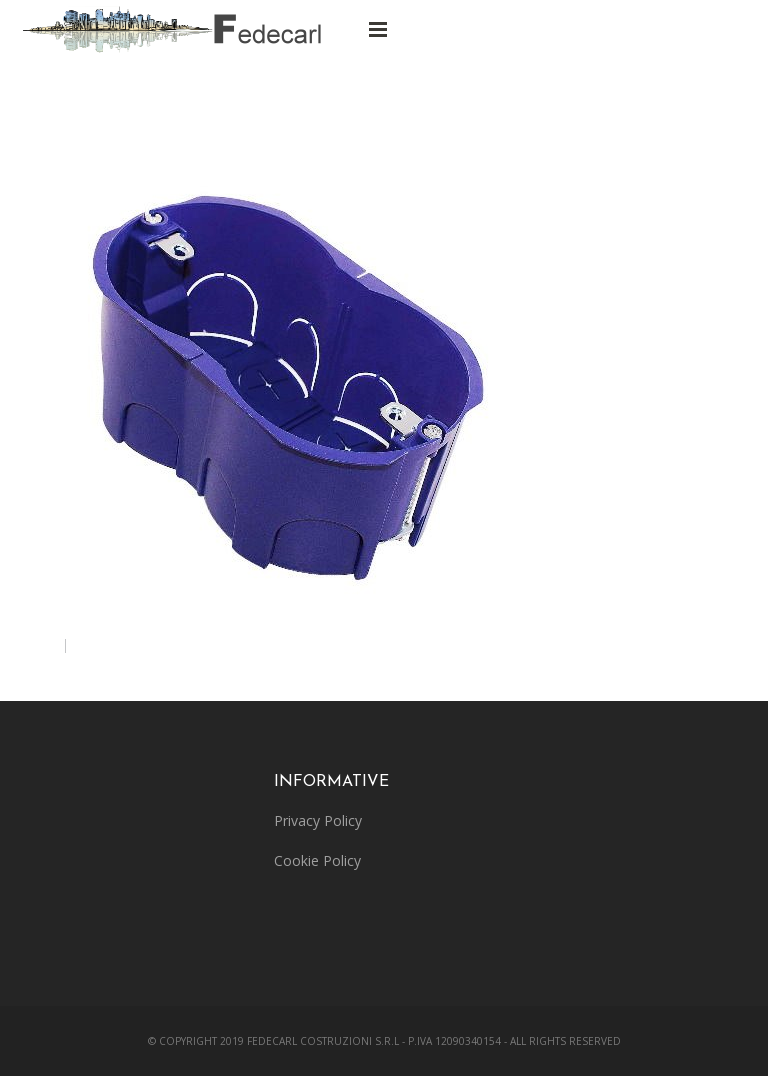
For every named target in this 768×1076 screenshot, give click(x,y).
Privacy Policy (318, 820)
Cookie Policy (317, 860)
